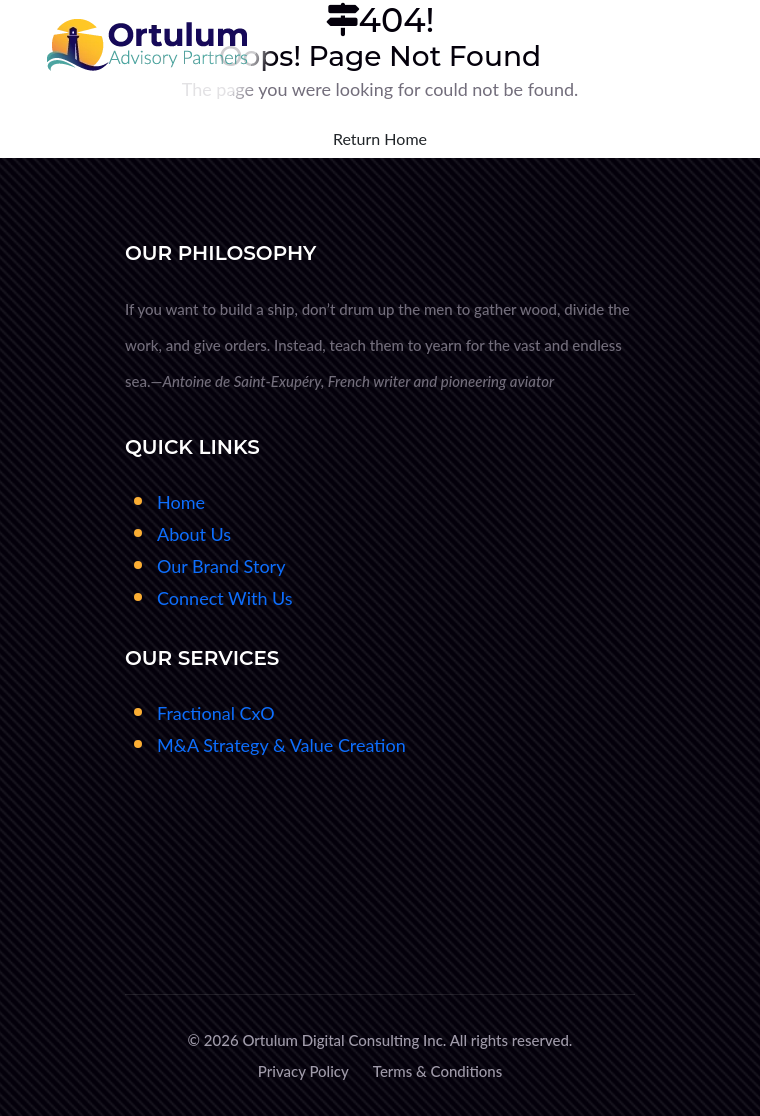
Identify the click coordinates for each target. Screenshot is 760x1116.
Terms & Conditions (437, 1071)
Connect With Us (225, 598)
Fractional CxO (216, 713)
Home (181, 502)
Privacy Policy (303, 1071)
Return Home (380, 138)
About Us (194, 534)
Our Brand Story (221, 566)
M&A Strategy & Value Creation (281, 745)
